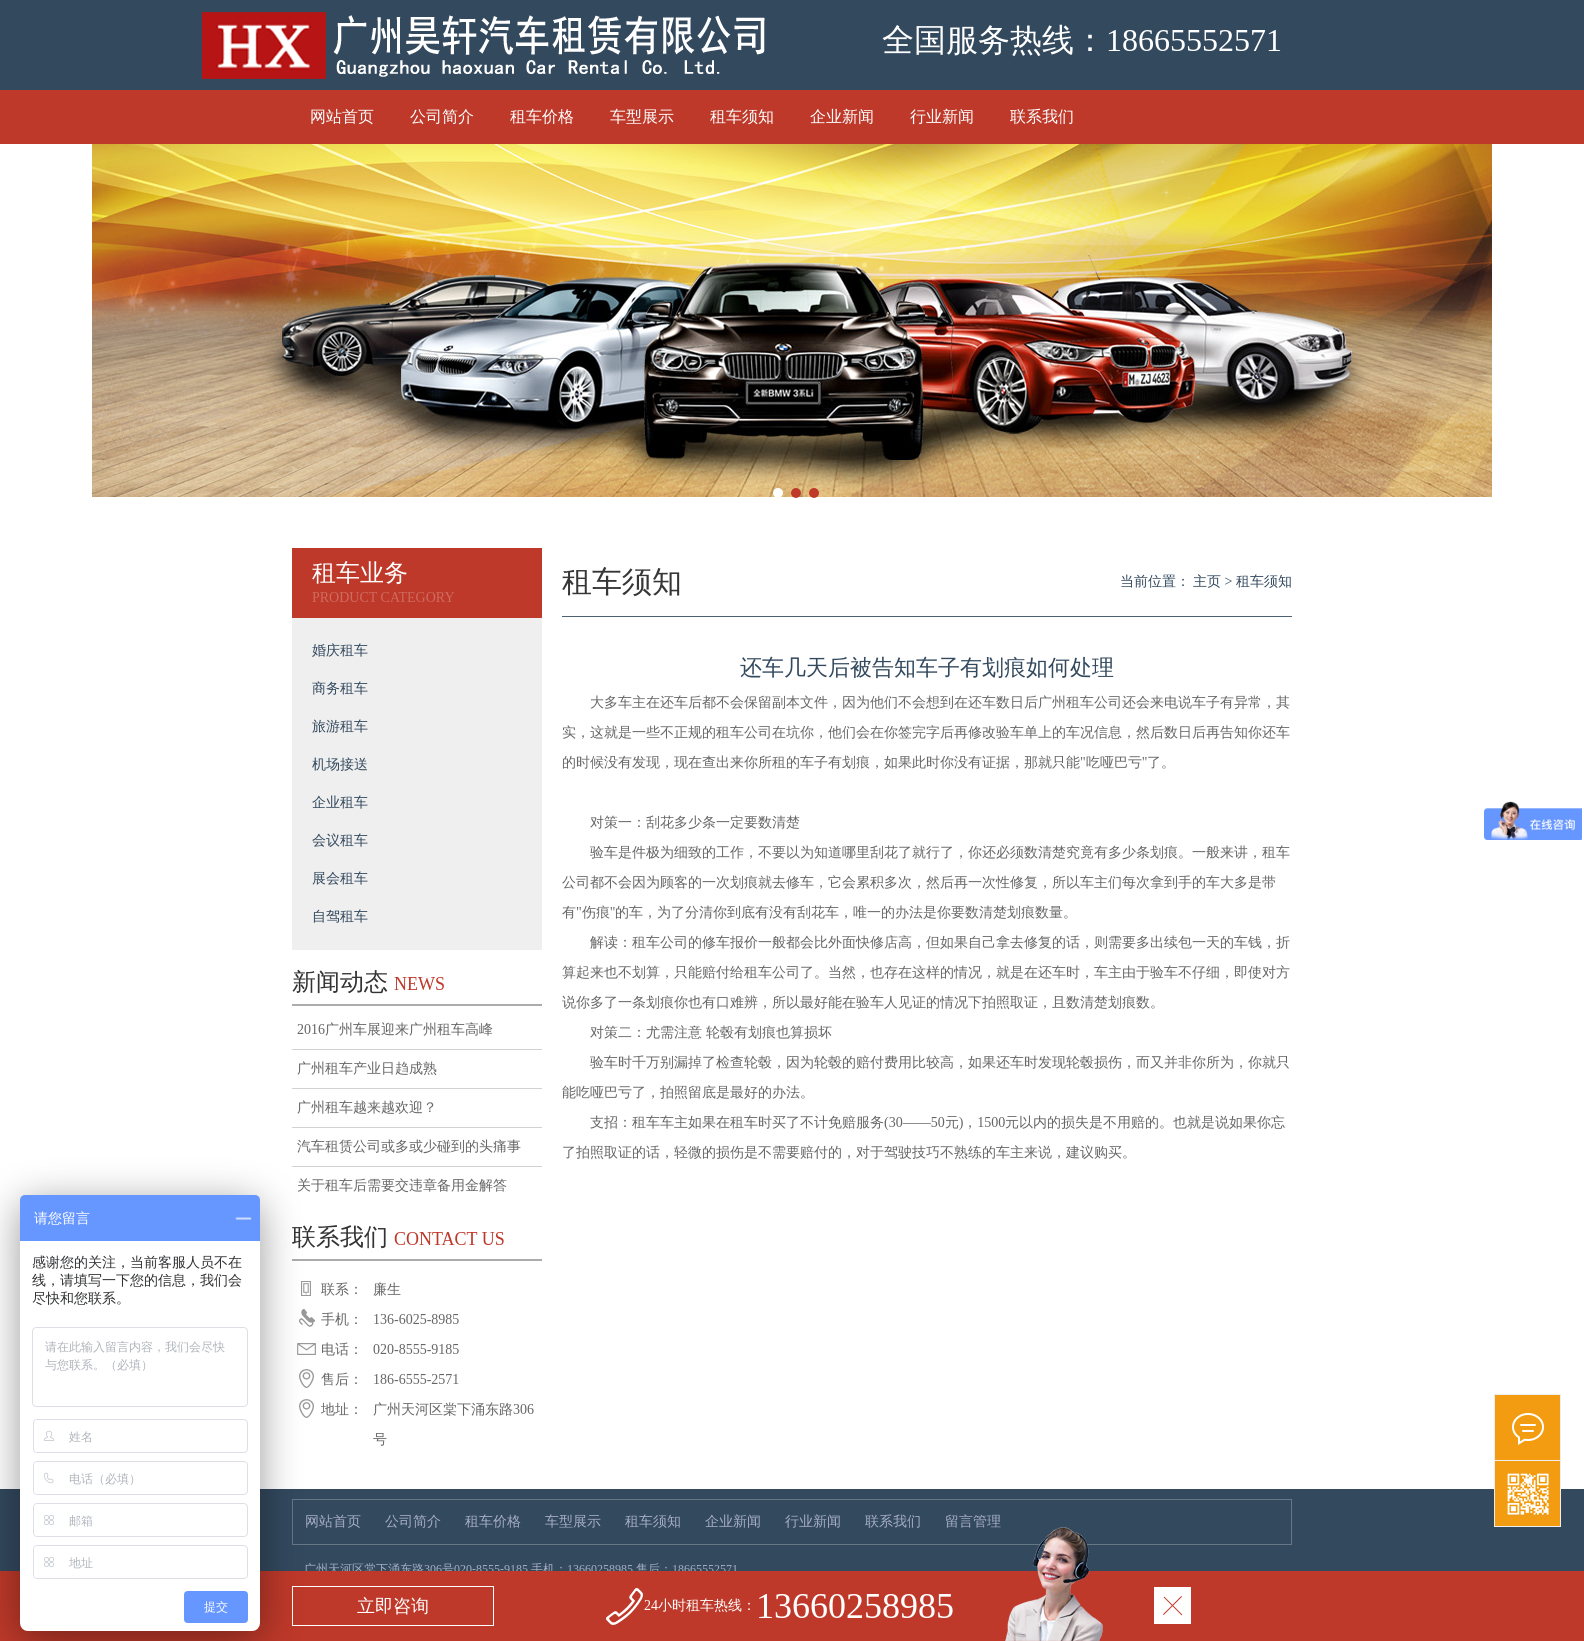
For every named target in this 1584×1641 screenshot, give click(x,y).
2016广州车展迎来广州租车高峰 (395, 1029)
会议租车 (340, 840)
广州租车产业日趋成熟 (367, 1068)
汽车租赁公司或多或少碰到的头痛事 (409, 1146)
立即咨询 (393, 1606)
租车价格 (542, 116)
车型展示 (642, 116)
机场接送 (340, 764)
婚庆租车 (340, 650)
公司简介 (442, 116)
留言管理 (973, 1521)
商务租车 (340, 688)
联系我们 (1042, 116)
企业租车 (340, 802)
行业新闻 (942, 116)
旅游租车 (340, 726)
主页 (1207, 581)
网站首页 (342, 116)
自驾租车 (340, 916)
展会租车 (340, 878)
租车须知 (742, 116)
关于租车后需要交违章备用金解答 (402, 1185)
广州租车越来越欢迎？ (367, 1107)
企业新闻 (842, 116)
